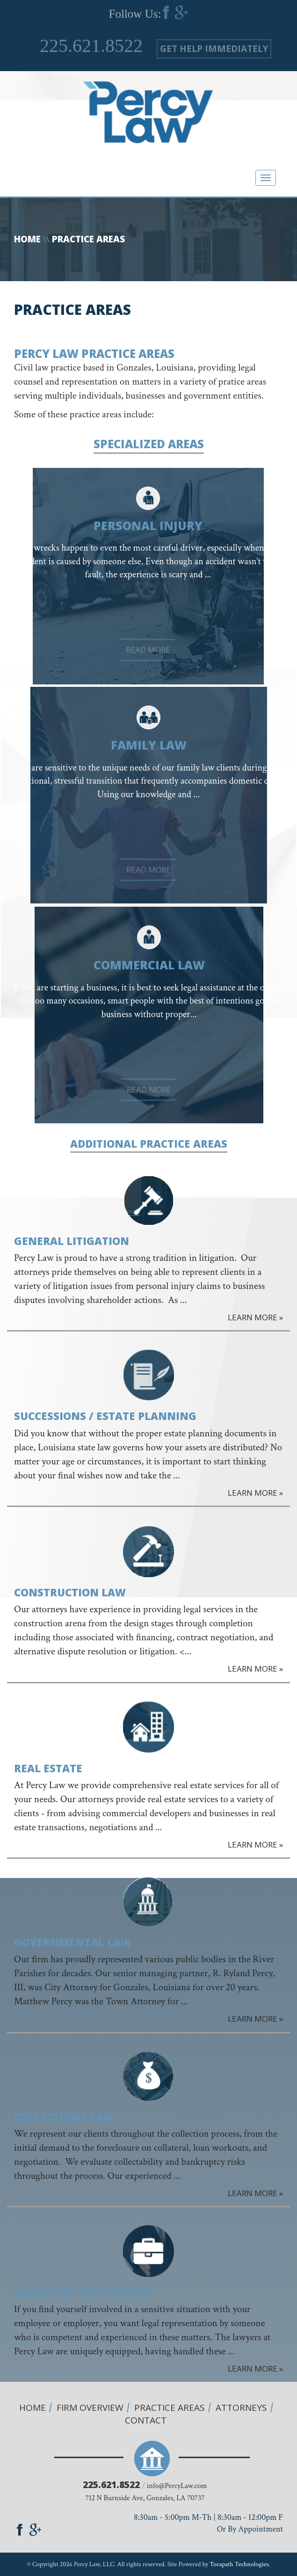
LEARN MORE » (255, 1317)
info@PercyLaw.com (177, 2486)
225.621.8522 (91, 45)
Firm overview (90, 2407)
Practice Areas (169, 2407)
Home (27, 239)
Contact (146, 2420)
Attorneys (241, 2407)
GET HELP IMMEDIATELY (214, 49)
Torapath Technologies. (240, 2564)
